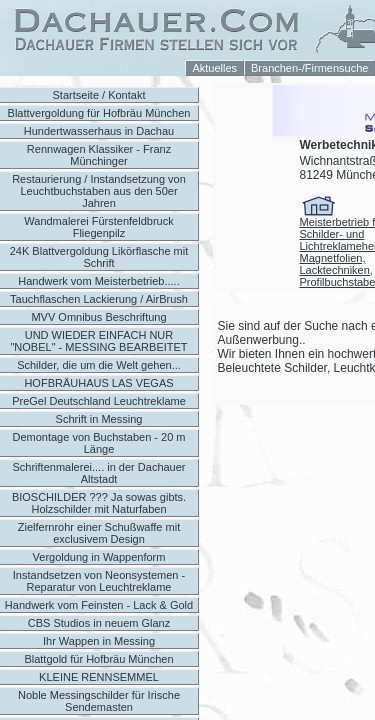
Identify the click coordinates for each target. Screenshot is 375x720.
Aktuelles (214, 68)
